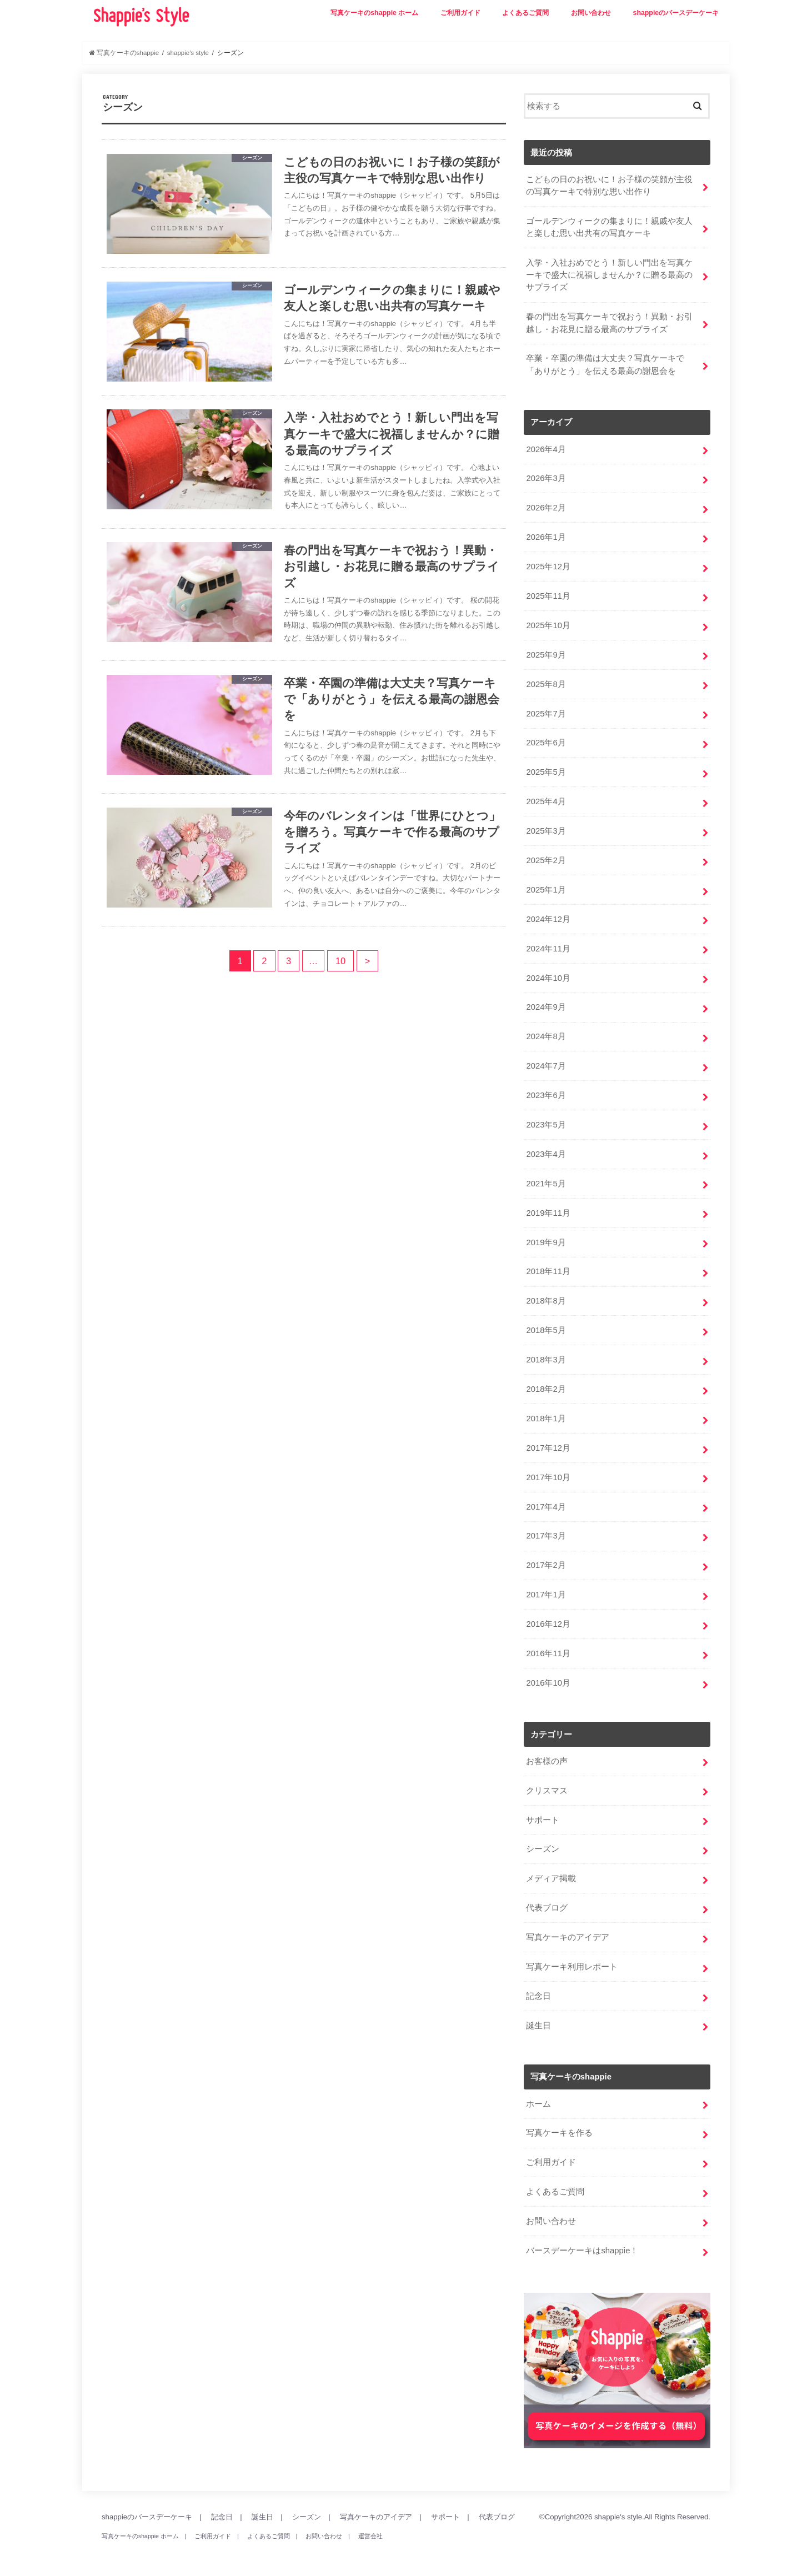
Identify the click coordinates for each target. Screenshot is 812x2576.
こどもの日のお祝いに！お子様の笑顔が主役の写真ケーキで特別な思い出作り (609, 185)
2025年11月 (548, 596)
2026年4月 (545, 449)
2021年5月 (545, 1183)
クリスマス (547, 1790)
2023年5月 (545, 1124)
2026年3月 (545, 478)
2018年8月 (545, 1300)
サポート (542, 1820)
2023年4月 (545, 1154)
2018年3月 (545, 1359)
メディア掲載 (551, 1878)
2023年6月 (545, 1095)
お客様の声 (547, 1761)
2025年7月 (545, 713)
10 (340, 961)
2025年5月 (545, 772)
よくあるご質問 (525, 13)
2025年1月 (545, 889)
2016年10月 (548, 1682)
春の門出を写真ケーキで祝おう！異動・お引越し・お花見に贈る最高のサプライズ (609, 322)
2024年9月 (545, 1007)
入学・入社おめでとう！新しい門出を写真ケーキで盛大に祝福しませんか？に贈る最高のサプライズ (609, 275)
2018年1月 (545, 1418)
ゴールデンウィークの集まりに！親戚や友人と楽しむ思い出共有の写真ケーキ (609, 227)
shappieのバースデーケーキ (676, 13)
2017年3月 (545, 1535)
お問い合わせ (591, 13)
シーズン (542, 1849)
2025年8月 (545, 684)
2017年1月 (545, 1594)
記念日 (538, 1996)
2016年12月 (548, 1624)
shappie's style (618, 2517)
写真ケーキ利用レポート (572, 1966)
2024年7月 (545, 1065)
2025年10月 (548, 625)
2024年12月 (548, 919)
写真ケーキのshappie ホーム (374, 13)
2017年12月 (548, 1448)
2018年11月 (548, 1271)
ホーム (538, 2103)
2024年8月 (545, 1036)
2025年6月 (545, 742)
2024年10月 (548, 978)
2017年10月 (548, 1477)
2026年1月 (545, 537)
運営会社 (370, 2536)
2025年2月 (545, 860)
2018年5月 (545, 1330)
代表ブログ (547, 1907)
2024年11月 (548, 948)
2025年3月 (545, 830)
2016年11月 (548, 1653)
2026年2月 (545, 507)
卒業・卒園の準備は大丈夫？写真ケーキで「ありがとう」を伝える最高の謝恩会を (605, 364)
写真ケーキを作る (559, 2132)
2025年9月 (545, 654)
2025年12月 (548, 566)
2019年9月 (545, 1242)
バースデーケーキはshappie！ (582, 2250)
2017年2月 (545, 1565)
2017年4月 (545, 1506)
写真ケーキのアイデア (567, 1937)
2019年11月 (548, 1213)
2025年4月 (545, 801)
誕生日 (538, 2025)
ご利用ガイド (460, 13)
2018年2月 (545, 1389)
